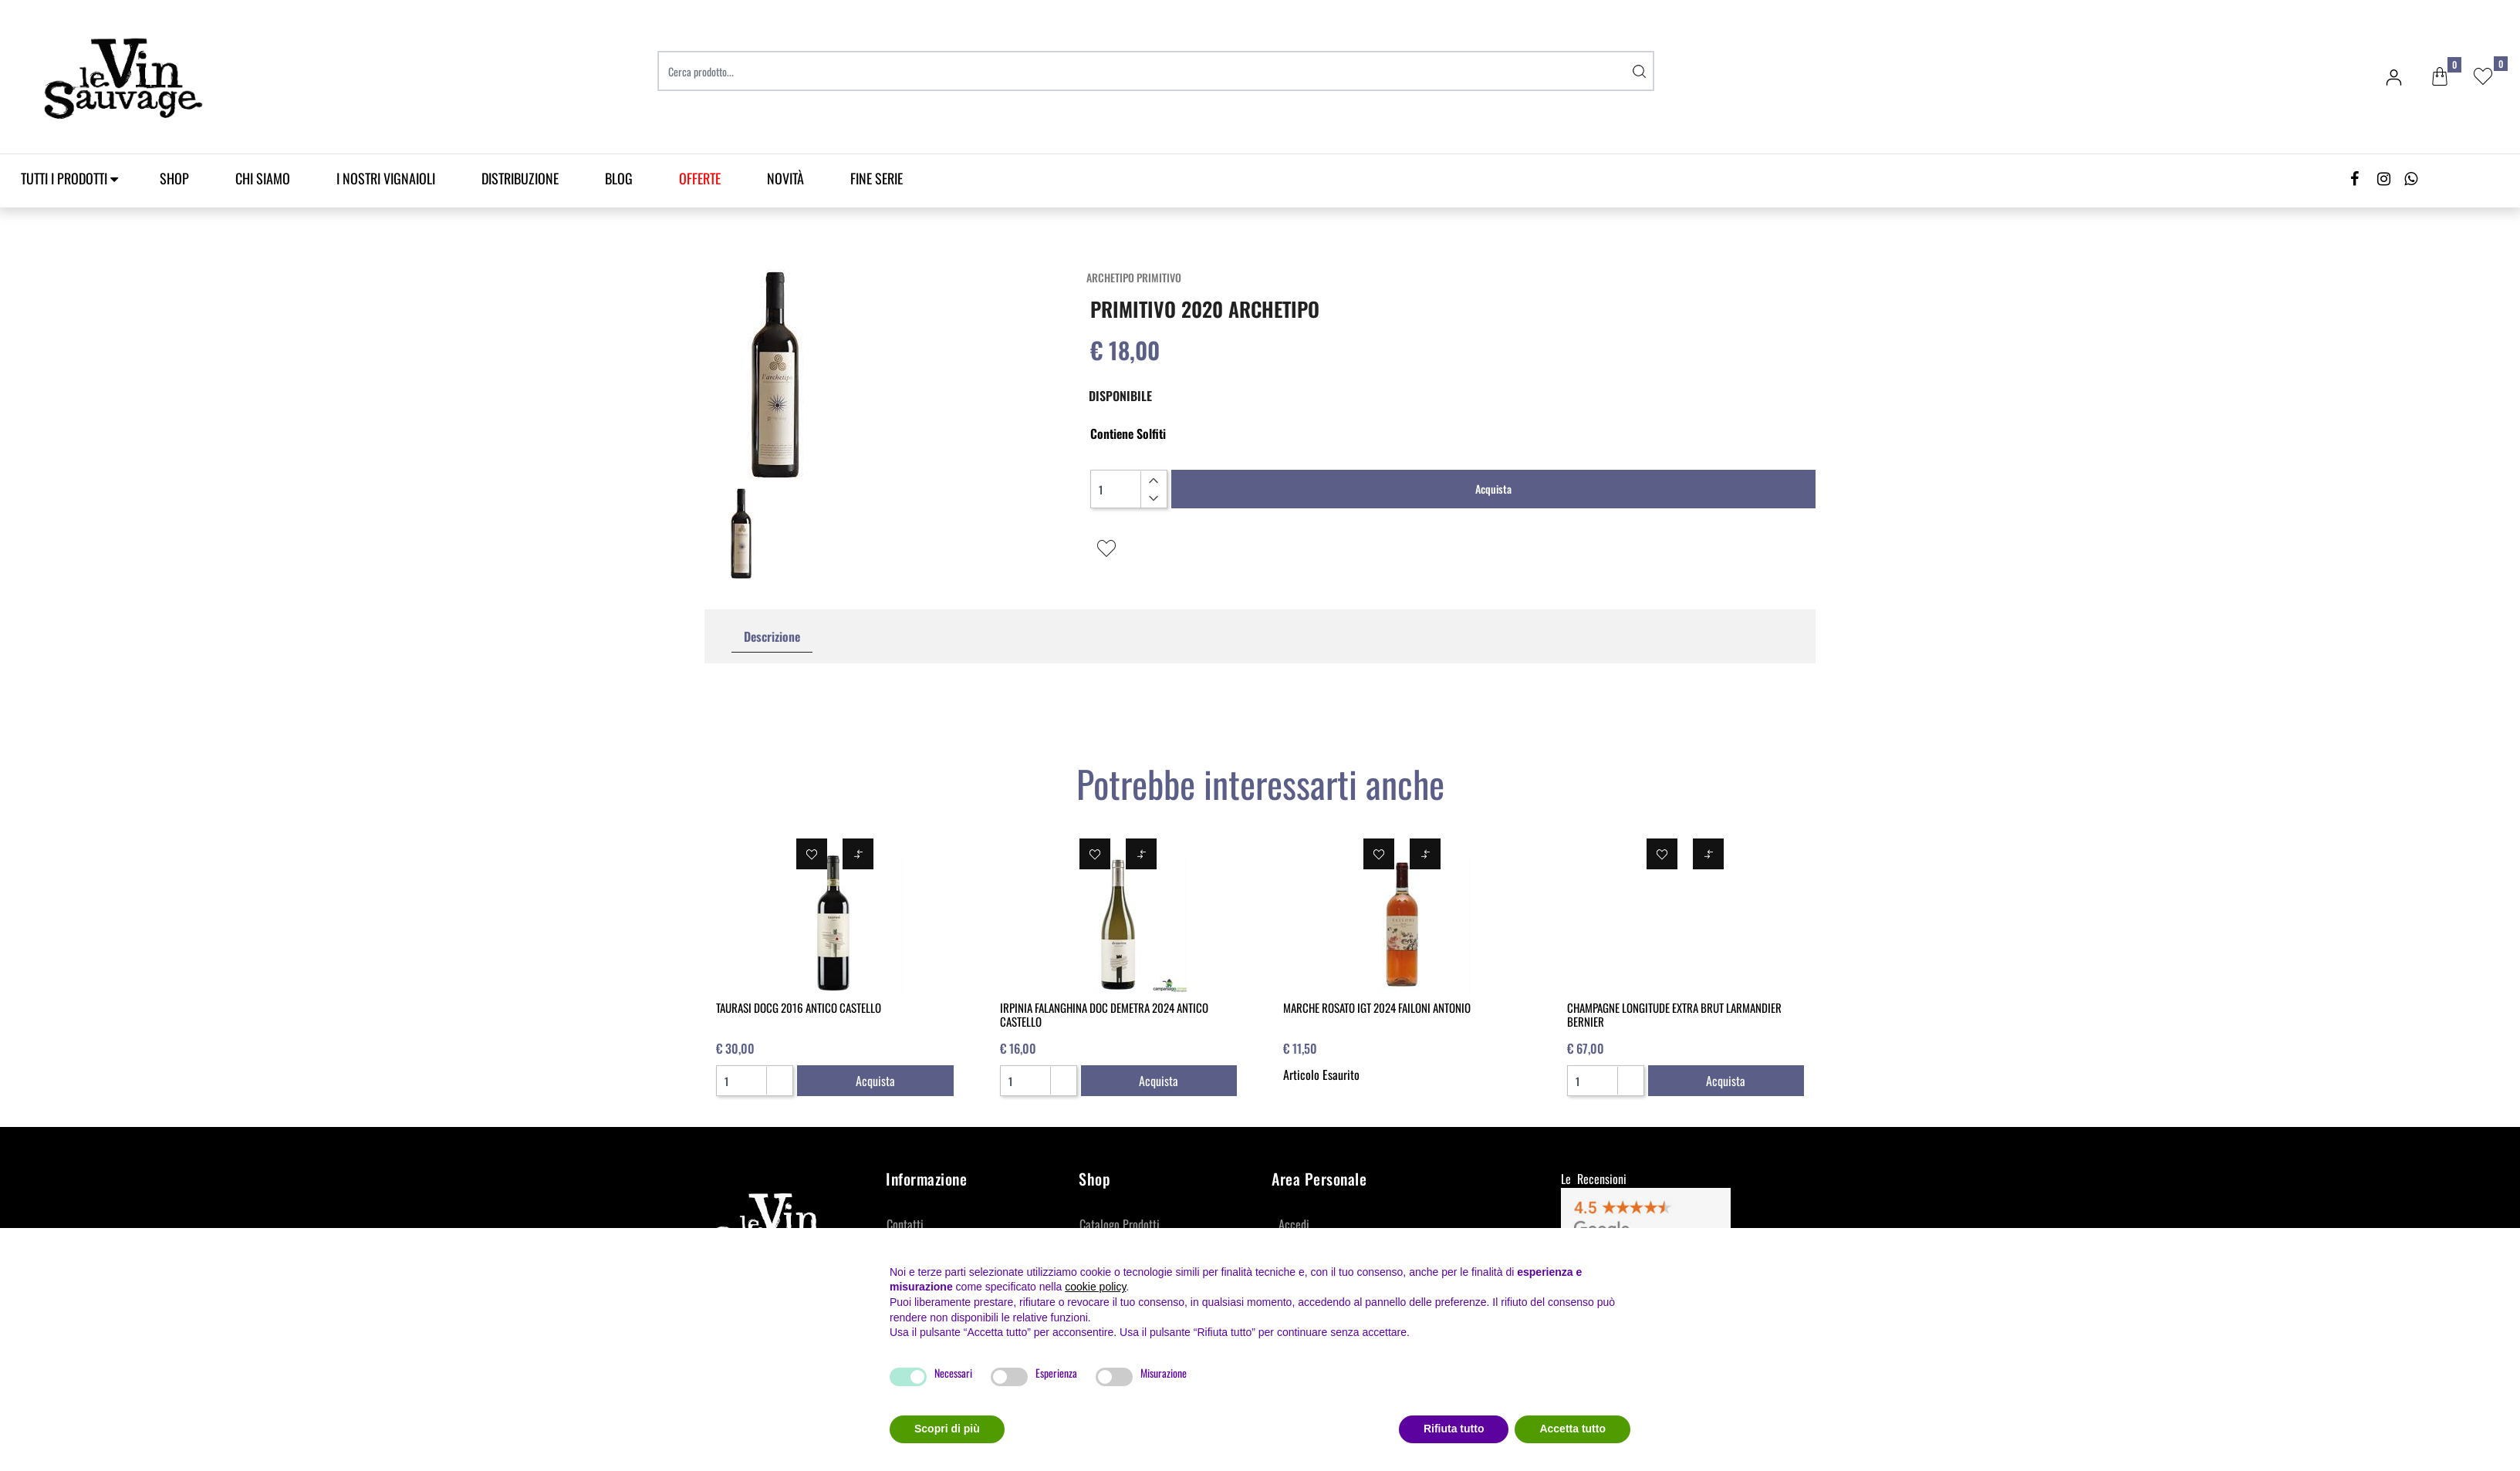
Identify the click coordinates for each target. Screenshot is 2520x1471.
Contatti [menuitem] (905, 1224)
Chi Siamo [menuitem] (262, 178)
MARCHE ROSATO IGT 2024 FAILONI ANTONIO (1377, 1007)
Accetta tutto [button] (1572, 1428)
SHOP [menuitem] (174, 178)
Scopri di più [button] (947, 1428)
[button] (1639, 71)
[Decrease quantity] (1153, 498)
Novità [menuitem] (785, 178)
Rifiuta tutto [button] (1454, 1428)
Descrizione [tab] (772, 636)
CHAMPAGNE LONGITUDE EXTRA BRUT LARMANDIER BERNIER (1674, 1014)
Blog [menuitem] (619, 178)
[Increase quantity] (1153, 480)
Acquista (1493, 489)
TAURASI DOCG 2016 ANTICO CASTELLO (798, 1007)
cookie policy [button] (1095, 1286)
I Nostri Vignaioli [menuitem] (385, 178)
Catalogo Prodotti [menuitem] (1119, 1224)
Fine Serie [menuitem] (876, 178)
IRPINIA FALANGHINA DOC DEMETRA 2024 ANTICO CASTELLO (1104, 1014)
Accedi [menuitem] (1294, 1224)
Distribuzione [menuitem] (520, 178)
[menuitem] (700, 178)
